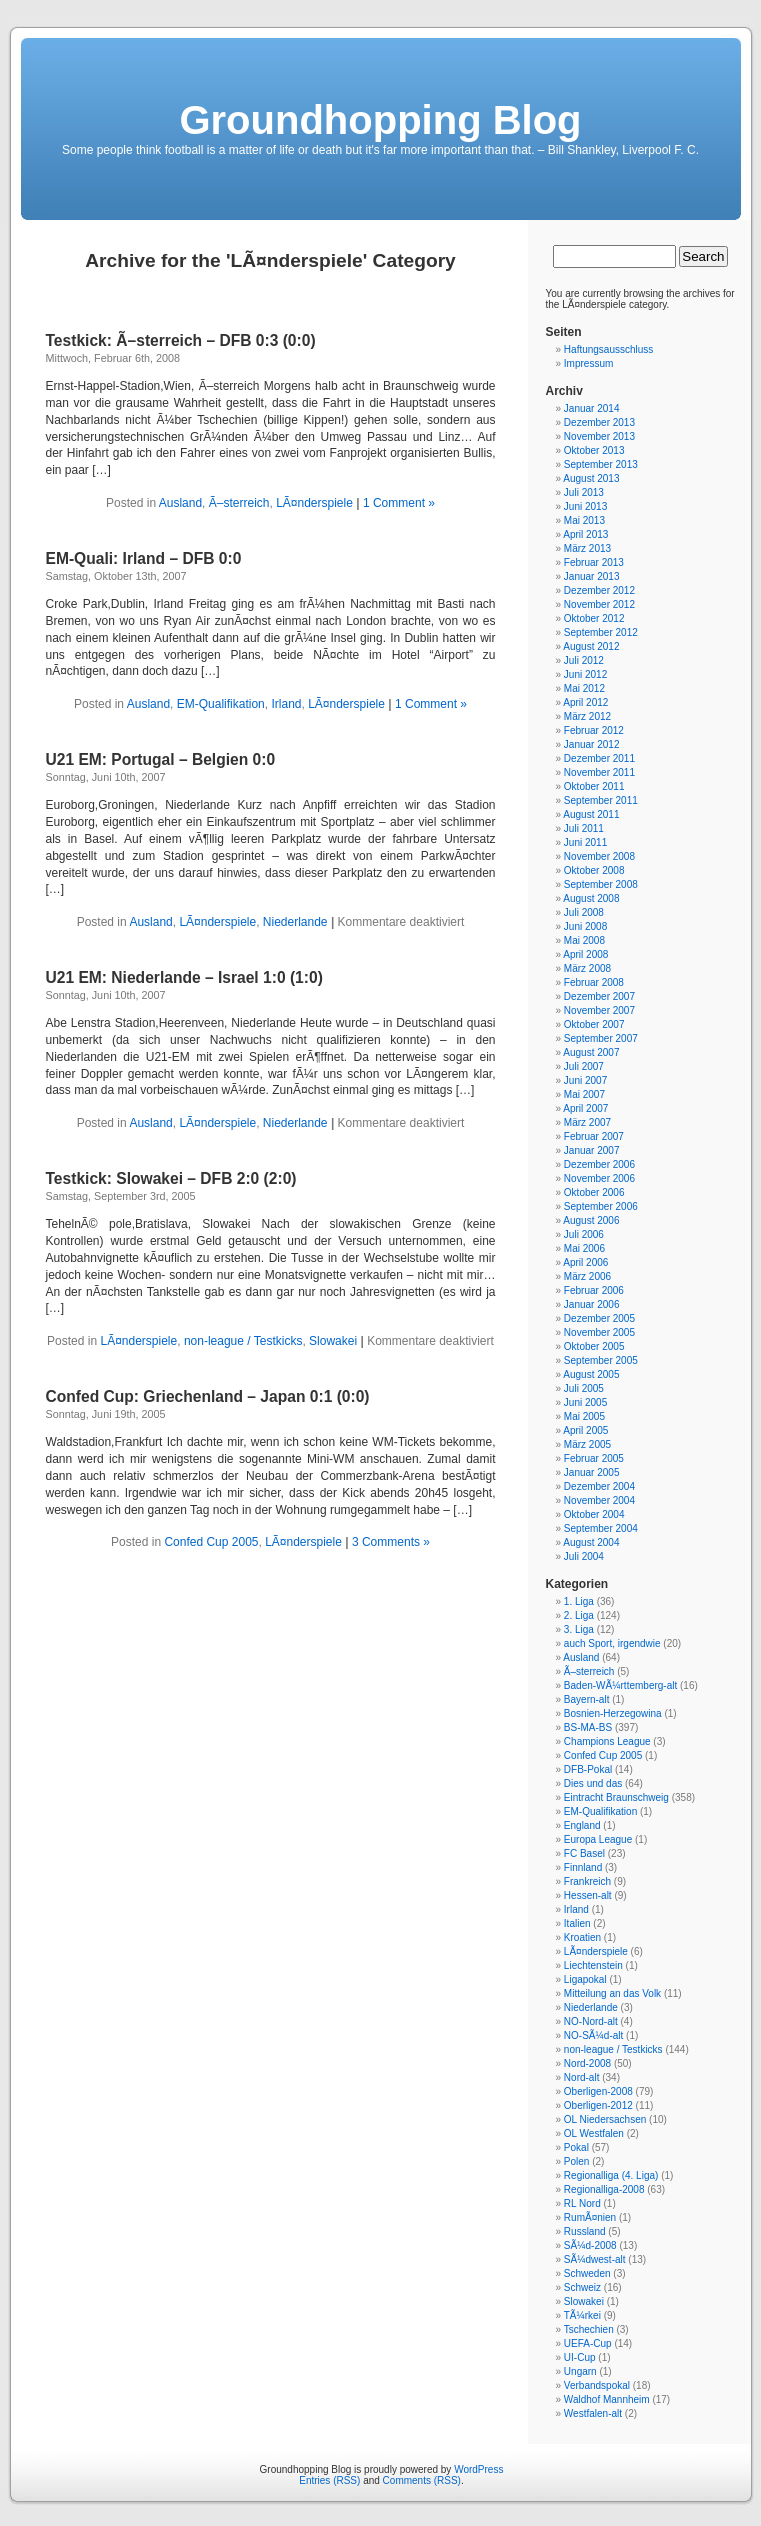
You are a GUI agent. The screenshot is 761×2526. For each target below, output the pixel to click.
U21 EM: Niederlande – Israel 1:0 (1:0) (184, 977)
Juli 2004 (584, 1556)
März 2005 (587, 1444)
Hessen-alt (588, 1895)
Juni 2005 (585, 1402)
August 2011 (591, 814)
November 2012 (599, 604)
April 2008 (585, 954)
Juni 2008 (585, 926)
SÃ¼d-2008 (590, 2245)
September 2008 (601, 884)
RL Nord (582, 2203)
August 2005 (591, 1374)
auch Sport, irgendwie (612, 1643)
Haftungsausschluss (609, 349)
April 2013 (585, 534)
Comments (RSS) (422, 2480)
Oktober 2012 (594, 618)
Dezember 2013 (599, 422)
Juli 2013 (584, 492)
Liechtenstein (593, 1965)
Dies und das (593, 1783)
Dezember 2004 (599, 1486)
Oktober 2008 (594, 870)
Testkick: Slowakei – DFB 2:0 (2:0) (171, 1178)
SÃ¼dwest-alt (595, 2259)
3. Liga (579, 1629)
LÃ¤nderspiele (314, 503)
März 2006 (587, 1276)
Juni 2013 (585, 506)
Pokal (576, 2147)
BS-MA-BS (588, 1727)
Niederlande (295, 922)
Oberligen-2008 (598, 2091)
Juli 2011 (584, 828)
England (582, 1825)
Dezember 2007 (599, 996)
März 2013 (587, 548)
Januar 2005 (592, 1472)
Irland (286, 704)
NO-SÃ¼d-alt (593, 2035)
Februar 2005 (594, 1458)
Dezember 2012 (599, 590)
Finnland (583, 1867)
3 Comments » (391, 1542)
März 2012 (587, 716)
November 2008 (599, 856)
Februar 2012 (594, 730)
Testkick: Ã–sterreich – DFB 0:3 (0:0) (181, 340)
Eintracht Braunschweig (616, 1797)
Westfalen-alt (593, 2413)
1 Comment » (399, 503)
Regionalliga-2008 (604, 2189)
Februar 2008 (594, 982)
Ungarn (580, 2371)
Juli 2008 (584, 912)
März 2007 (587, 1122)
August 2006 (591, 1220)
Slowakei (333, 1341)
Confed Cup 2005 (211, 1542)
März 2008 (587, 968)
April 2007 (585, 1108)
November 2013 (599, 436)
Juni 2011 (585, 842)
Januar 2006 (592, 1304)
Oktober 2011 (594, 786)
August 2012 (591, 646)
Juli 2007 (584, 1066)
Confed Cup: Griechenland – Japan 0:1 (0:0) (208, 1396)
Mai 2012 (584, 688)
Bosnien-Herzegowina (613, 1713)
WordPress (478, 2469)
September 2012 (601, 632)
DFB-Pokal (588, 1769)
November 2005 (599, 1332)
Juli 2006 (584, 1234)
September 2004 (601, 1528)
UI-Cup (580, 2357)
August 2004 (591, 1542)
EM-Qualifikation (221, 704)
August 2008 (591, 898)
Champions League (607, 1741)
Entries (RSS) (329, 2480)
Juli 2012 (584, 660)
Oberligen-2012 (598, 2105)
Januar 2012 (592, 744)
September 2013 (601, 464)
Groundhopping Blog (380, 120)
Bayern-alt (587, 1699)
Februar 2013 (594, 562)
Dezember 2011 (599, 758)
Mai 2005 (584, 1416)
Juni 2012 (585, 674)
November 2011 (599, 772)
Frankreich (587, 1881)
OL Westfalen (594, 2133)
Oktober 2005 (594, 1346)
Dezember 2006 (599, 1164)
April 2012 (585, 702)
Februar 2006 (594, 1290)
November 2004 (599, 1500)
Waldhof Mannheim (607, 2399)
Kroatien (582, 1937)
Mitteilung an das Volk (612, 1993)
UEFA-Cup (588, 2343)
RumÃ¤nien (590, 2217)
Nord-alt (582, 2077)
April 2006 (585, 1262)
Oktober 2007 (594, 1024)
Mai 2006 (584, 1248)
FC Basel (584, 1853)
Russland (585, 2231)
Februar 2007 (594, 1136)
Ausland (180, 503)
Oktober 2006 (594, 1192)
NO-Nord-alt (591, 2021)
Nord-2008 (587, 2063)
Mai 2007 (584, 1094)
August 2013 (591, 478)
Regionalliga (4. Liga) (611, 2175)
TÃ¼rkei (582, 2315)
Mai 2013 (584, 520)
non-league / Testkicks (243, 1341)
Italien (577, 1923)
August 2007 (591, 1052)
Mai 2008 (584, 940)
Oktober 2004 (594, 1514)
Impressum (588, 363)
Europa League (598, 1839)
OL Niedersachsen (605, 2119)
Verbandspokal (597, 2385)
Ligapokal (585, 1979)
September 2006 (601, 1206)
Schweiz (582, 2287)
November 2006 (599, 1178)
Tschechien (589, 2329)
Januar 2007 (592, 1150)
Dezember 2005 (599, 1318)
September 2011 (601, 800)
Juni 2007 (585, 1080)
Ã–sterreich (239, 503)
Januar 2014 (592, 408)
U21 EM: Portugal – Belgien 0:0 (161, 759)
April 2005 (585, 1430)
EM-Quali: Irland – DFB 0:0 (144, 558)
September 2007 (601, 1038)
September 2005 (601, 1360)
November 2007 (599, 1010)
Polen (577, 2161)
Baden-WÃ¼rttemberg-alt (620, 1685)
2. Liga (579, 1615)
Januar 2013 (592, 576)
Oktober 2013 (594, 450)
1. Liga (579, 1601)
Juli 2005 (584, 1388)
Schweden (587, 2273)
